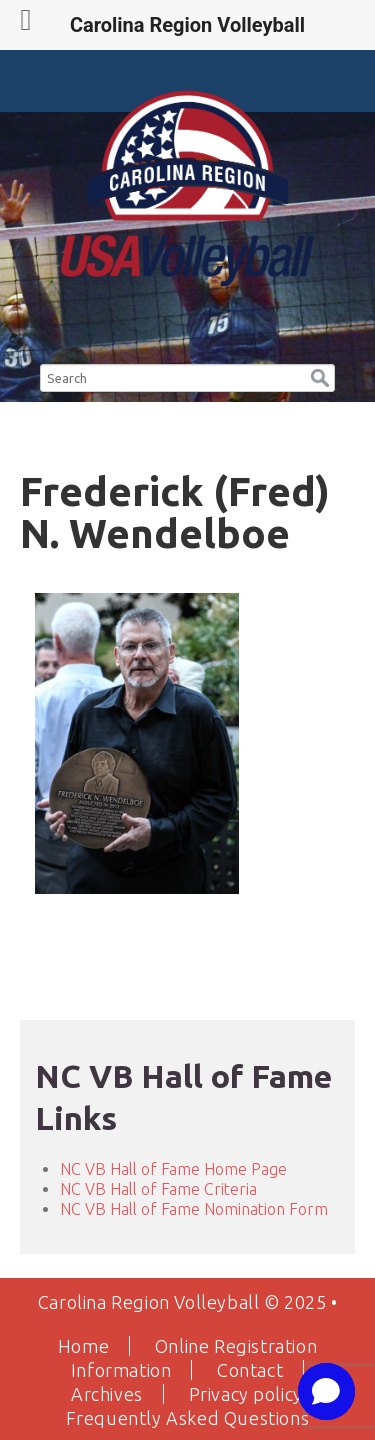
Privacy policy (246, 1394)
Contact (250, 1370)
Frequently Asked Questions (188, 1418)
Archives (107, 1394)
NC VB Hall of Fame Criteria (158, 1189)
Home (83, 1346)
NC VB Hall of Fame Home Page (173, 1169)
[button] (320, 374)
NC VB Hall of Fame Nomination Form (194, 1209)
